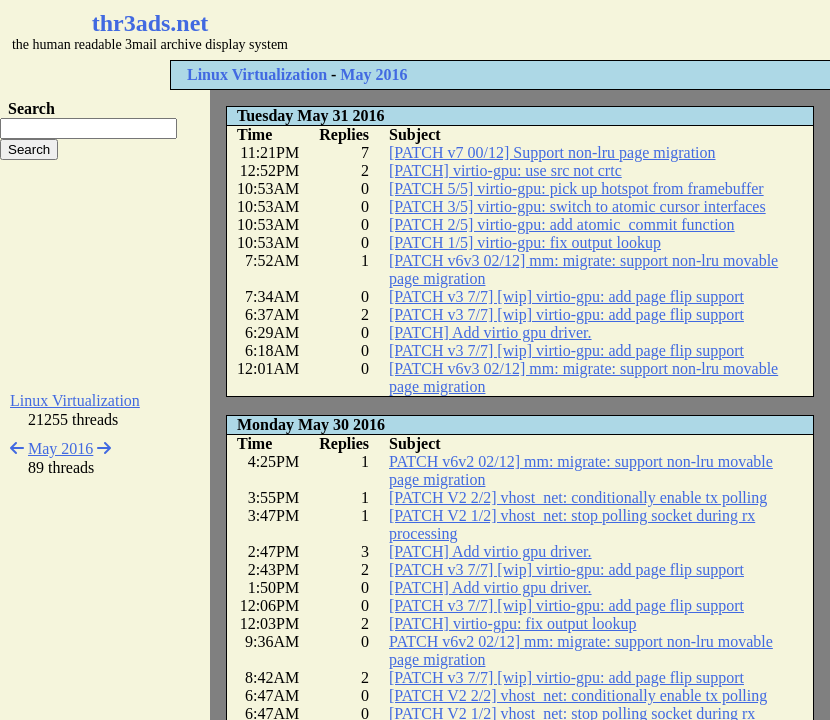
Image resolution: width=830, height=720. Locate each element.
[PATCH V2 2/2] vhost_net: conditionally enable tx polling (578, 497)
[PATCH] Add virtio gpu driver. (490, 332)
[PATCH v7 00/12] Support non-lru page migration (552, 152)
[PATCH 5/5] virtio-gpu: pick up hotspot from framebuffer (576, 188)
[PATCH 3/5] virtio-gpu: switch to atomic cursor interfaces (577, 206)
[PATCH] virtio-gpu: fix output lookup (512, 623)
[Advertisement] (105, 276)
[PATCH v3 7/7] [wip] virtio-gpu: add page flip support (566, 296)
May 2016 (373, 74)
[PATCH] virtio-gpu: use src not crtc (505, 170)
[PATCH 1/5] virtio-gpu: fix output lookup (525, 242)
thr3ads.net (150, 23)
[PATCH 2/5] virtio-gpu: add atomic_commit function (562, 224)
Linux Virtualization (257, 74)
